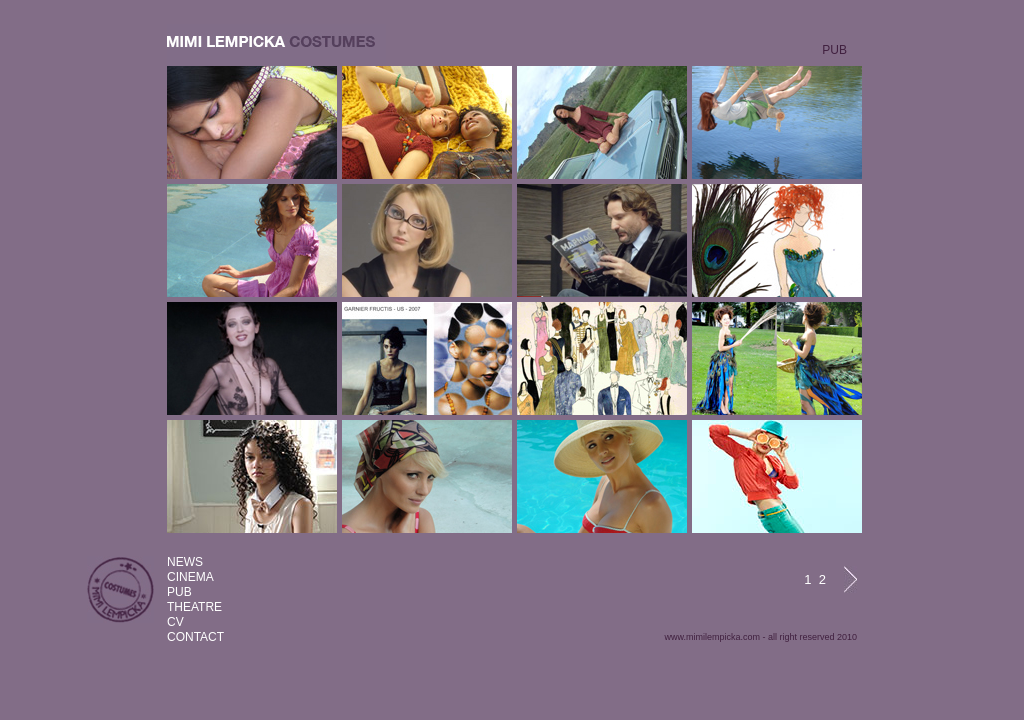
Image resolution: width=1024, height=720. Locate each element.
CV (175, 622)
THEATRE (194, 607)
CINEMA (190, 577)
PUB (179, 592)
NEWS (185, 562)
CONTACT (195, 637)
